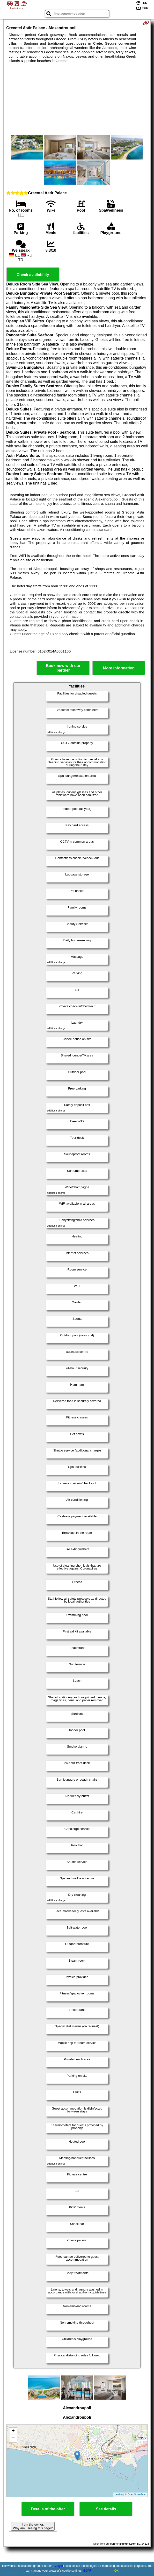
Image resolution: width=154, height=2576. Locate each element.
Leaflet (119, 2494)
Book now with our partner (63, 668)
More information (119, 668)
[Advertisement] (77, 99)
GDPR (87, 2570)
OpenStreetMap (137, 2494)
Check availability (33, 275)
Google (58, 2566)
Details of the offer (48, 2509)
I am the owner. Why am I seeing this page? (33, 2526)
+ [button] (13, 2431)
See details (106, 2509)
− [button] (13, 2438)
